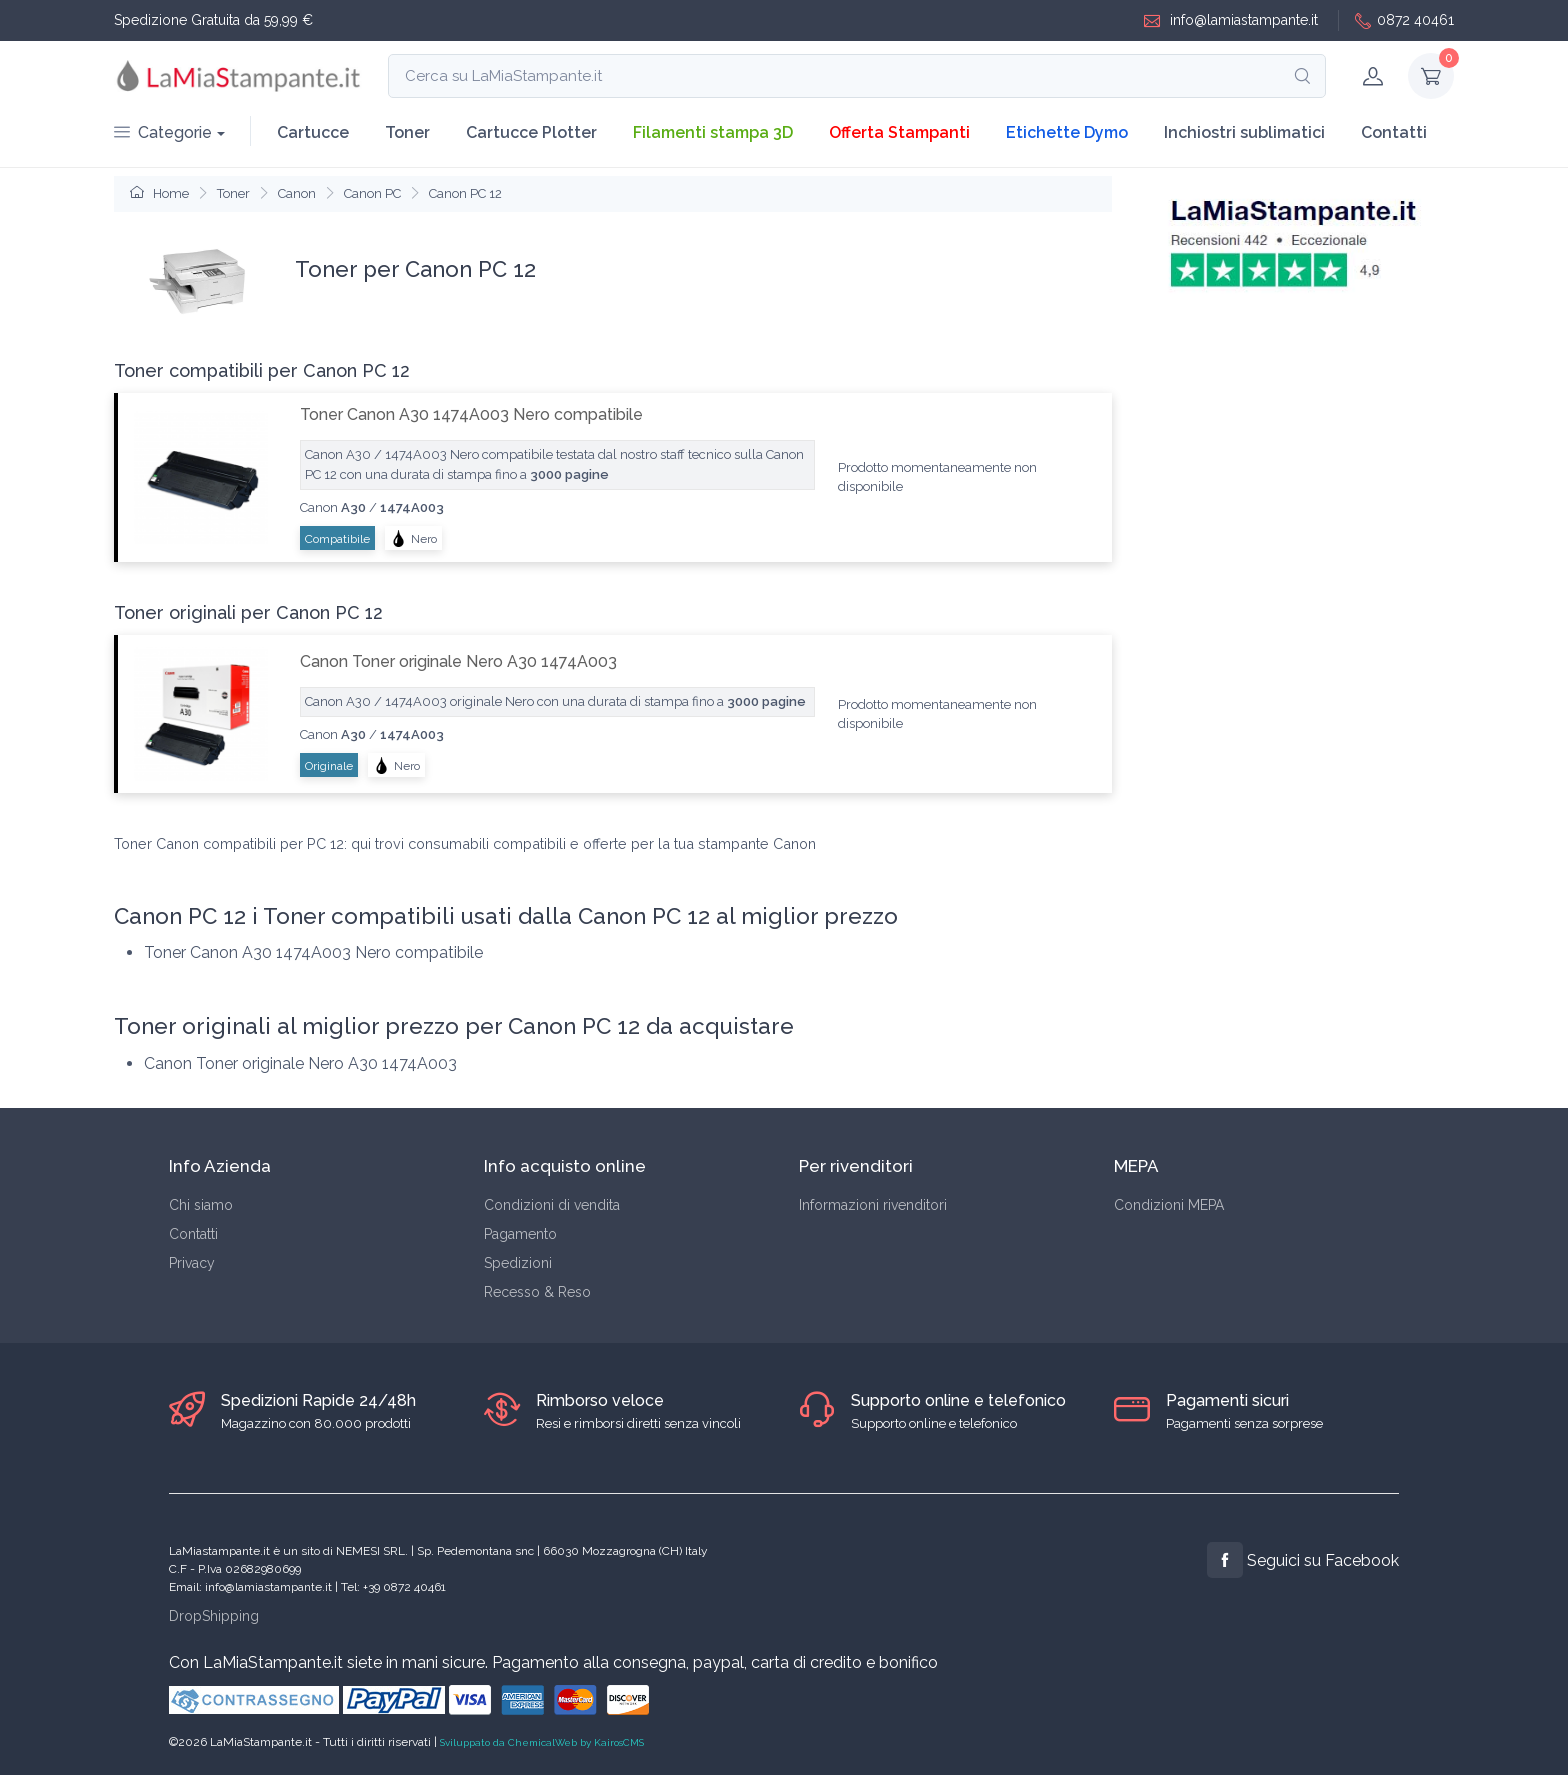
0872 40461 (1404, 20)
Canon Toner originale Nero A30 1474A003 (458, 661)
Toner (407, 132)
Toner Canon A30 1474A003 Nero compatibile (471, 414)
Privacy (192, 1263)
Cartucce (313, 132)
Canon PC (372, 193)
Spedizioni (518, 1263)
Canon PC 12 (465, 193)
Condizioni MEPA (1169, 1205)
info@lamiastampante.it (1231, 20)
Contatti (1394, 132)
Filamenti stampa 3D (713, 132)
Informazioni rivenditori (873, 1205)
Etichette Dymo (1067, 132)
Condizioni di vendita (552, 1205)
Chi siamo (201, 1205)
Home (159, 193)
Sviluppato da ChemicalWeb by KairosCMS (542, 1742)
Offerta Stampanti (899, 132)
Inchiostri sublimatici (1244, 132)
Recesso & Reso (537, 1292)
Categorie (163, 132)
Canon (297, 193)
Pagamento (520, 1234)
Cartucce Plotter (531, 132)
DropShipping (214, 1616)
